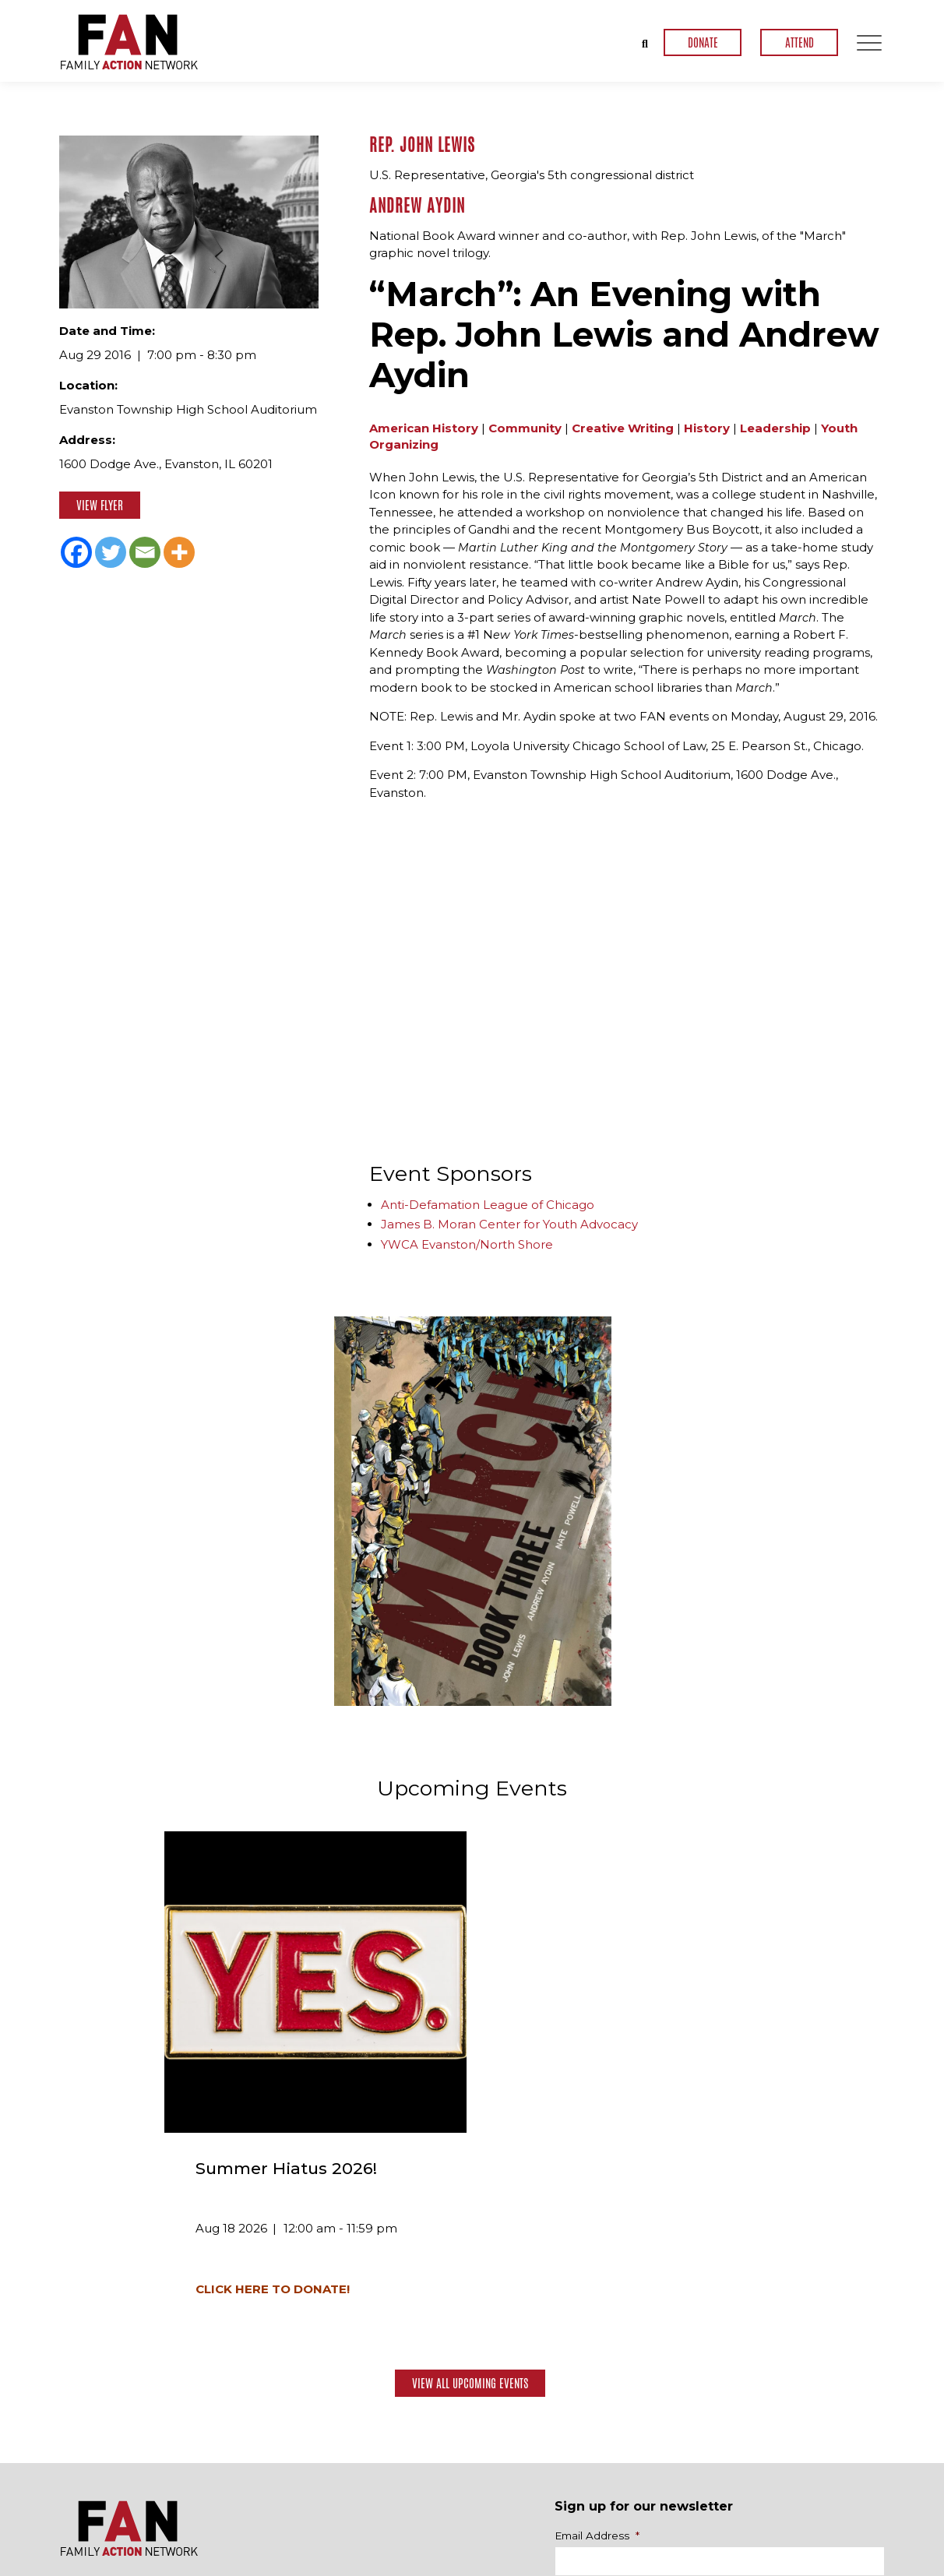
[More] (179, 552)
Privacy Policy (853, 2564)
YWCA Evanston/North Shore (467, 1243)
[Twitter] (110, 552)
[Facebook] (76, 552)
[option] (472, 1510)
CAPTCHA (581, 2341)
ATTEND (799, 42)
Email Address (597, 2281)
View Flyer (99, 505)
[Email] (144, 552)
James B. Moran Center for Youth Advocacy (509, 1224)
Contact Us (837, 2517)
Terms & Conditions (755, 2564)
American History (423, 427)
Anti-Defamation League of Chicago (487, 1203)
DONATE (703, 42)
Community (525, 427)
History (707, 427)
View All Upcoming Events (470, 2129)
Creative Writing (623, 427)
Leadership (775, 427)
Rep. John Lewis (422, 145)
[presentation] (673, 2383)
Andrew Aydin (417, 205)
